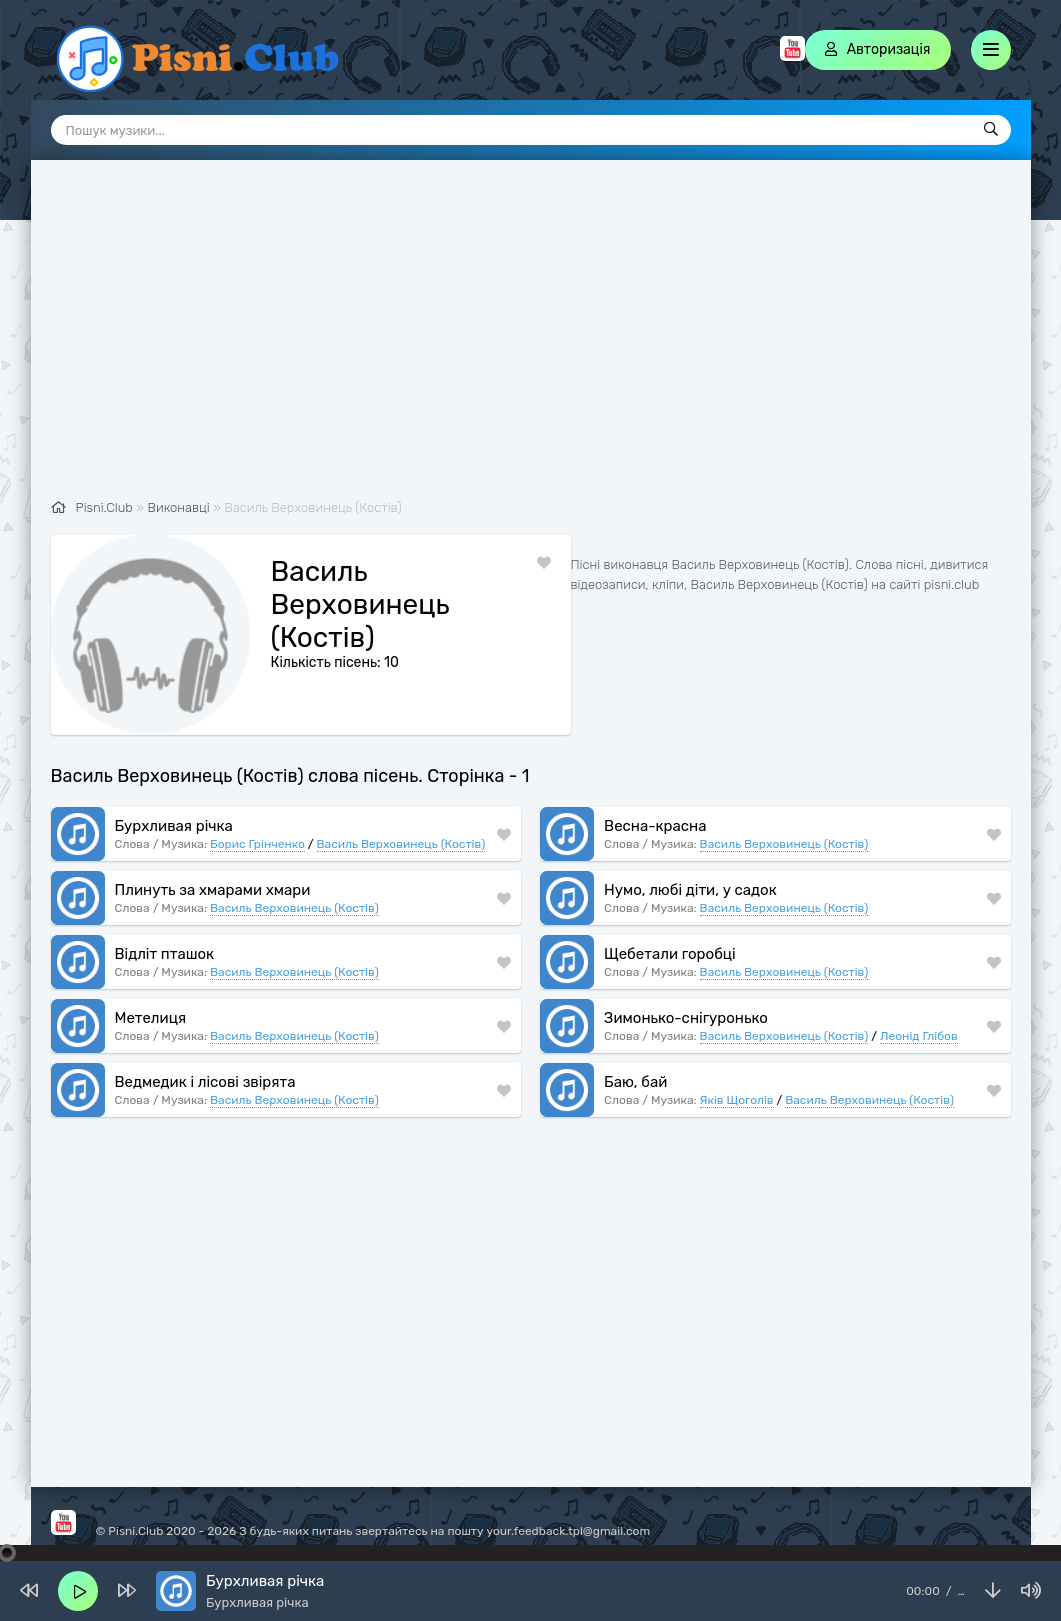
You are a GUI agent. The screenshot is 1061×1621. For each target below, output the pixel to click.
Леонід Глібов (919, 1036)
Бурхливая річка (174, 826)
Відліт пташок (165, 954)
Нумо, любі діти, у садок (690, 890)
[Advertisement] (531, 340)
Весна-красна (655, 826)
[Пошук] (991, 130)
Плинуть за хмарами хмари (213, 890)
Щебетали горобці (670, 954)
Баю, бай (635, 1082)
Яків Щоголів (737, 1100)
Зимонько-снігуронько (686, 1018)
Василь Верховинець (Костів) (401, 844)
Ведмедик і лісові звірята (205, 1082)
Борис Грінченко (257, 844)
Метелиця (151, 1018)
